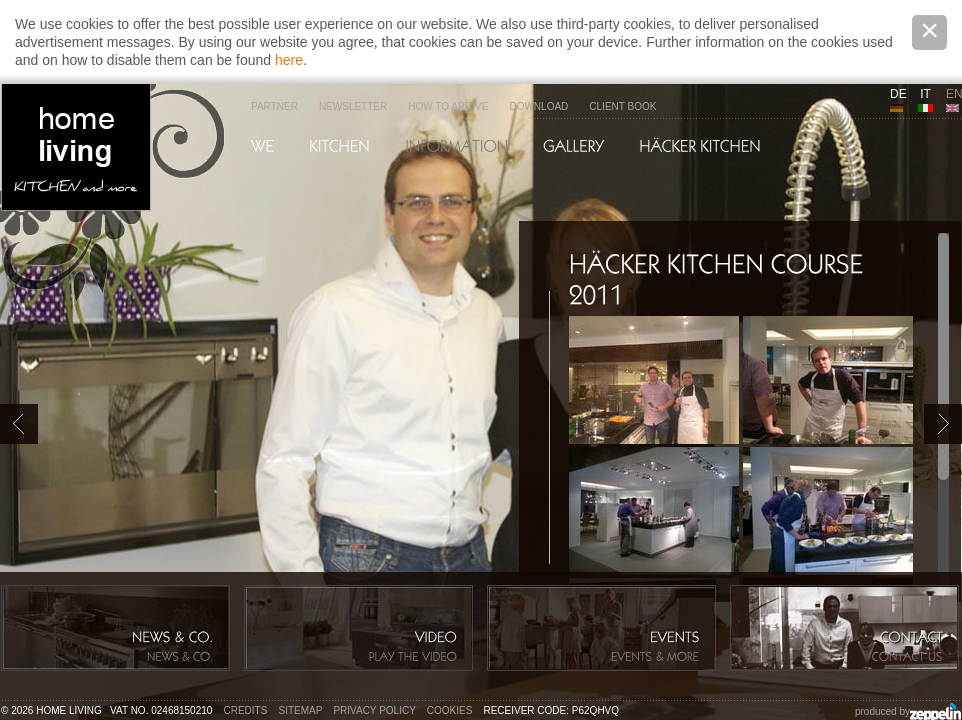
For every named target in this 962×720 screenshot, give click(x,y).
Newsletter (353, 106)
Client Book (622, 106)
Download (538, 106)
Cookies (450, 710)
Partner (274, 106)
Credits (246, 710)
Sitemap (301, 710)
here (289, 60)
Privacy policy (374, 710)
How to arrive (448, 106)
